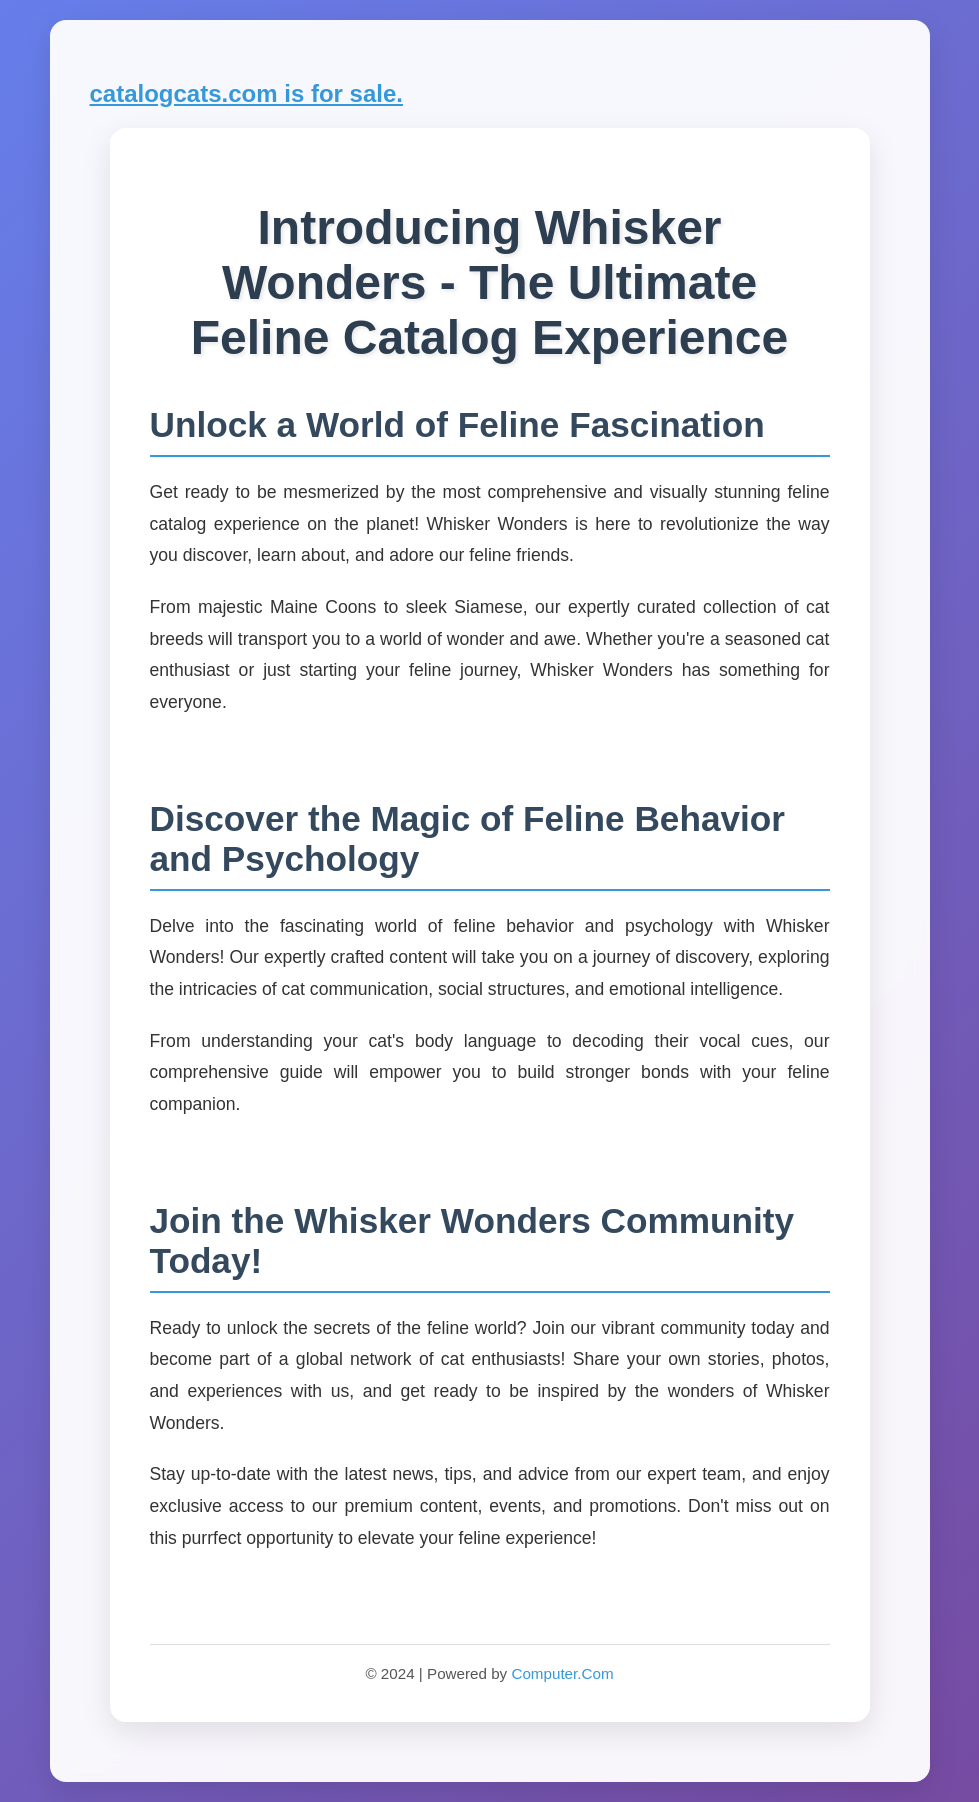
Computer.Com (562, 1673)
